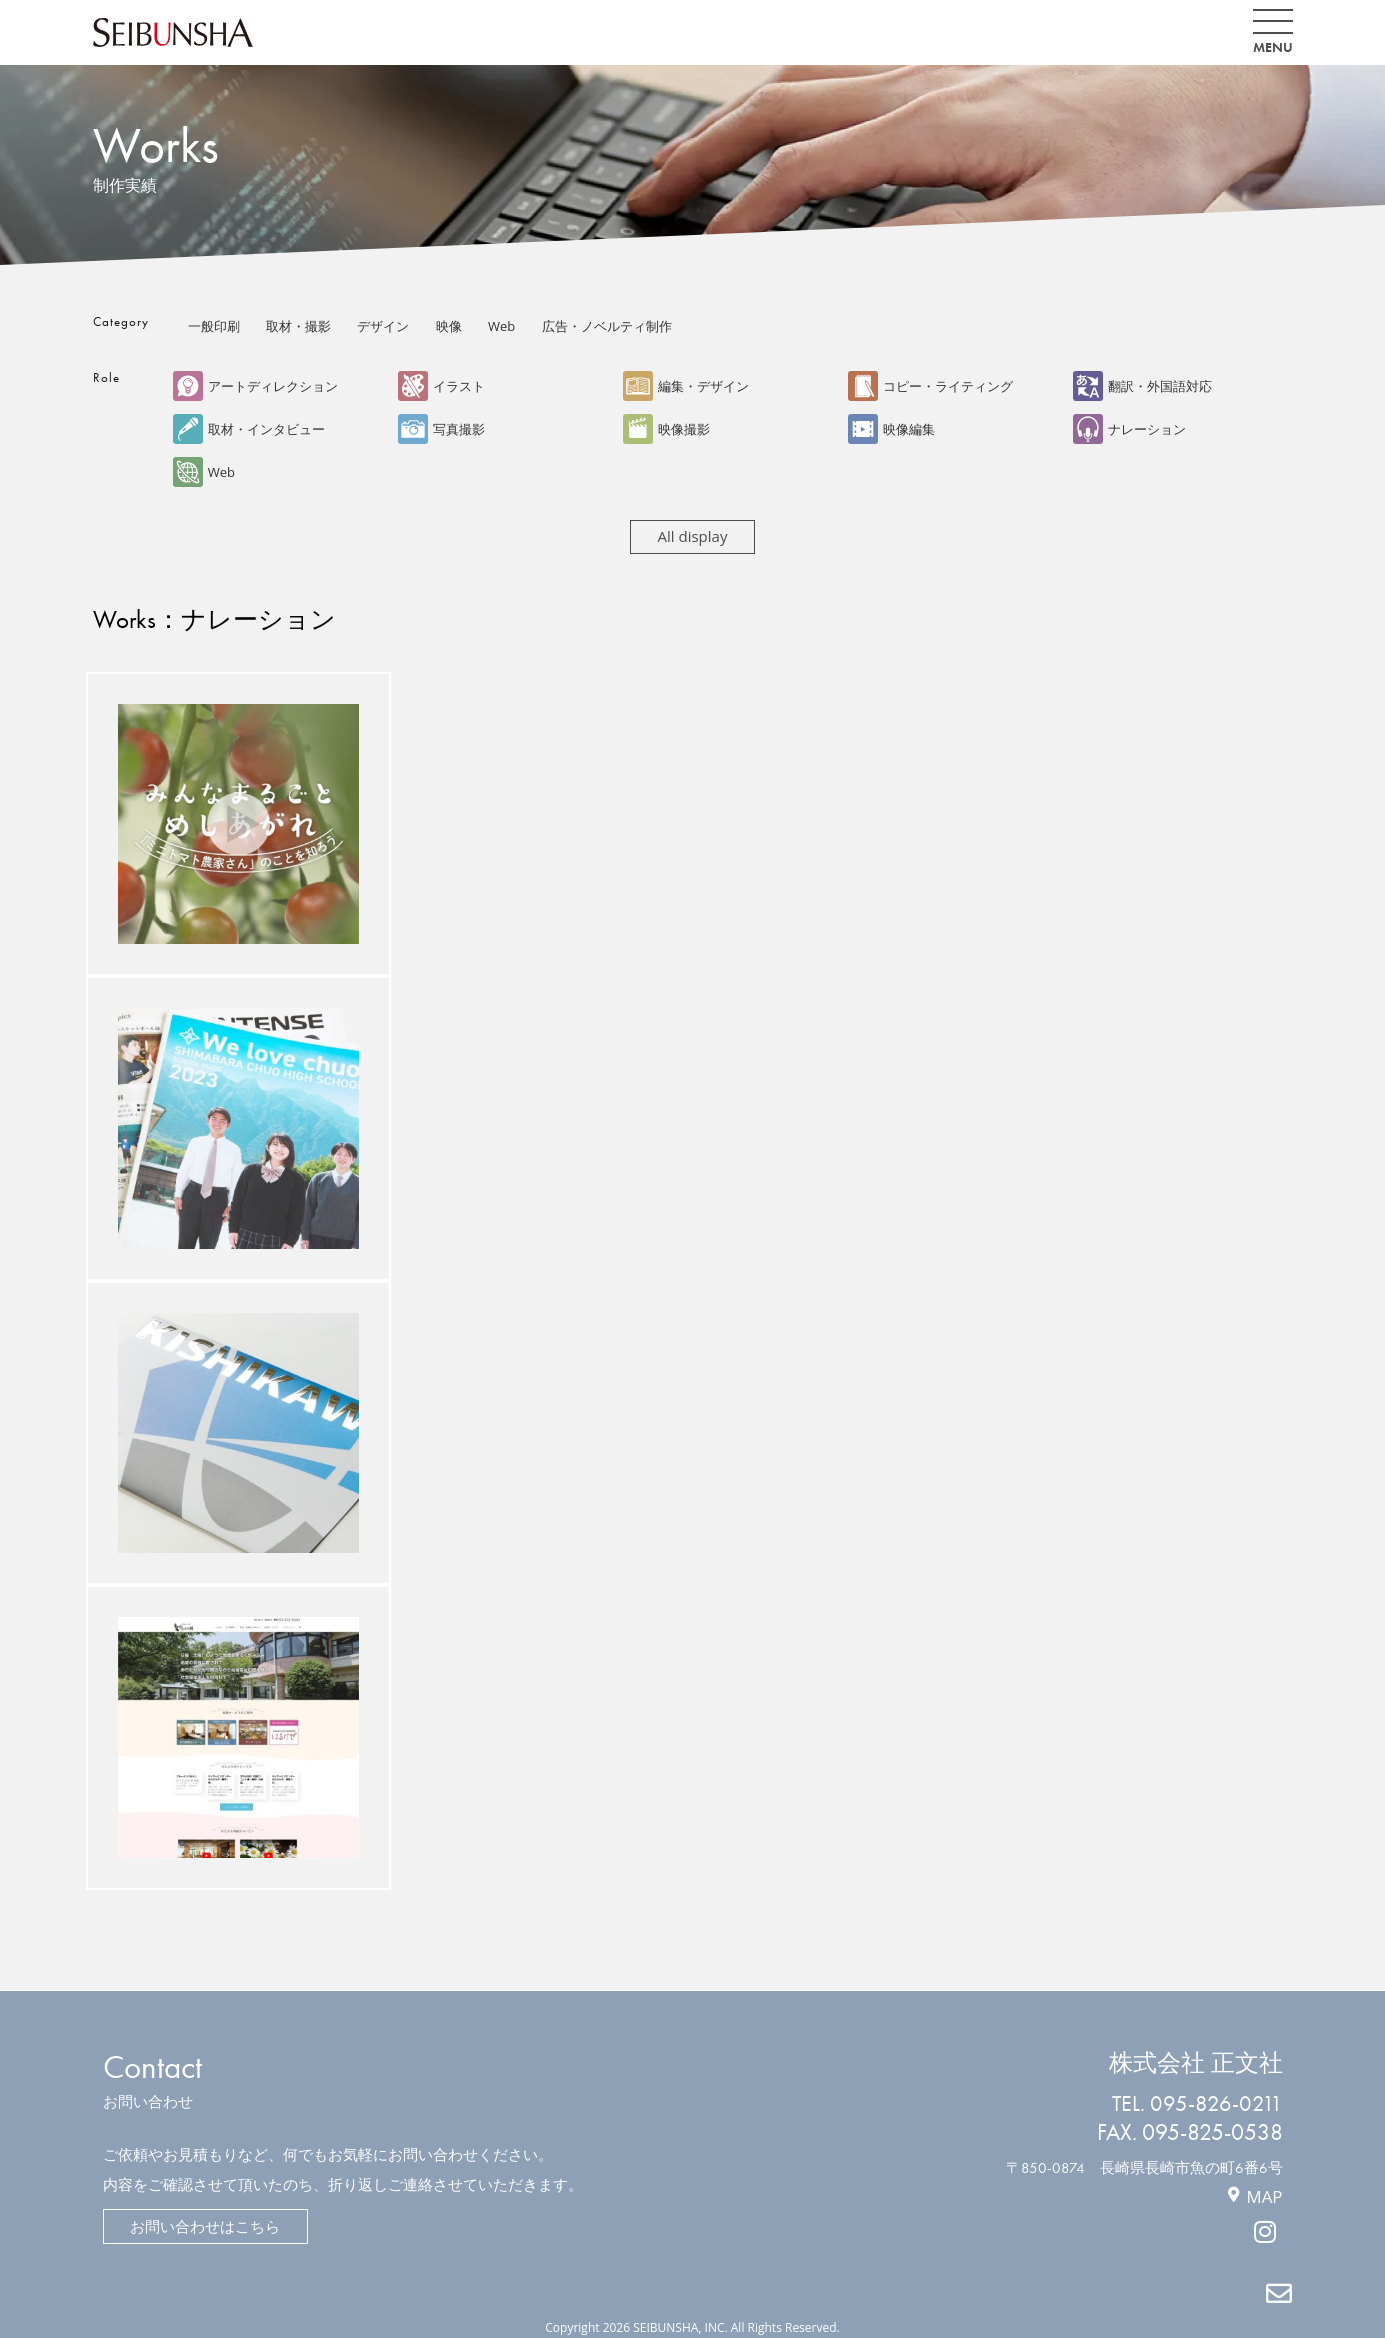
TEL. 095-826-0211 (1197, 2100)
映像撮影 (666, 429)
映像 (449, 326)
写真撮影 (441, 429)
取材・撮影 (298, 326)
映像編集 (891, 429)
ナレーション (1129, 429)
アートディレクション (255, 386)
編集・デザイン (686, 386)
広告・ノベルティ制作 (607, 326)
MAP (1264, 2191)
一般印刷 (214, 326)
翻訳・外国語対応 (1142, 386)
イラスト (441, 386)
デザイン (383, 326)
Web (501, 326)
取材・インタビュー (249, 429)
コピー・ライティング (930, 386)
